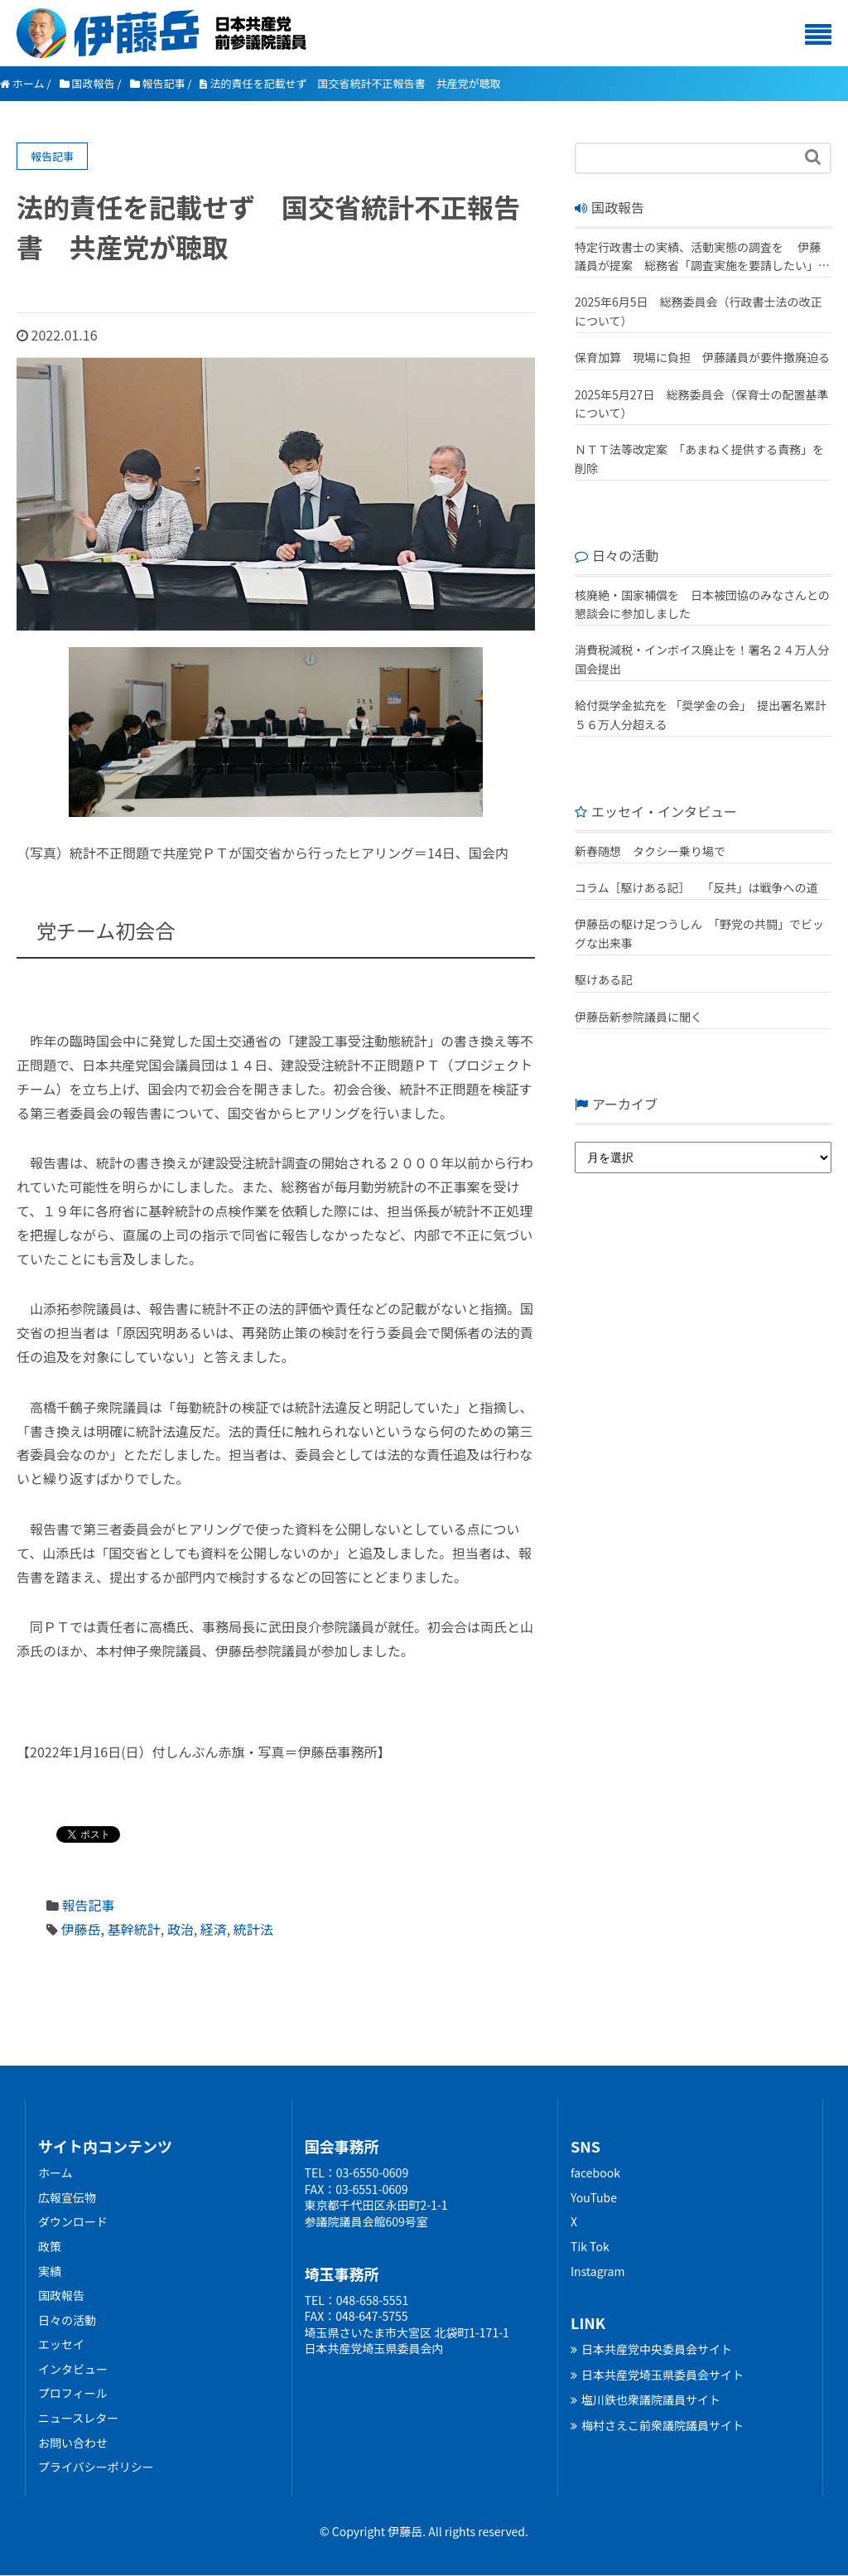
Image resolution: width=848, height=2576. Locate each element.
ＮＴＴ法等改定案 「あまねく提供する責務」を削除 (699, 458)
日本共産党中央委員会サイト (651, 2349)
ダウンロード (73, 2221)
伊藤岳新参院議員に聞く (638, 1016)
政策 (49, 2246)
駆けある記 (604, 979)
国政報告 (61, 2295)
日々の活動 (67, 2320)
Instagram (597, 2271)
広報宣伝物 (67, 2197)
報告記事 (88, 1905)
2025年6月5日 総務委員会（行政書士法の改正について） (698, 310)
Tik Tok (590, 2246)
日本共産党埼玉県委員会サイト (657, 2374)
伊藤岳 (81, 1929)
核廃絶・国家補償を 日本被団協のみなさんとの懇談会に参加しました (702, 604)
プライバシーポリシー (96, 2466)
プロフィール (73, 2393)
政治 (180, 1929)
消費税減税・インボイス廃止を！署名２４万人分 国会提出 (703, 658)
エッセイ (61, 2344)
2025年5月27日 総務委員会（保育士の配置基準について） (701, 403)
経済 (213, 1929)
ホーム (55, 2172)
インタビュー (73, 2369)
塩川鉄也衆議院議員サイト (645, 2399)
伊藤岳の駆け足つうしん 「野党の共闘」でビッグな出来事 (699, 933)
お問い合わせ (73, 2442)
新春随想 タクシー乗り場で (650, 851)
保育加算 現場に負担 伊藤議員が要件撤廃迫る (702, 357)
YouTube (594, 2197)
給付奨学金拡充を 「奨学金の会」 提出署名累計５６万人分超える (700, 714)
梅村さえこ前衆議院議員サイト (657, 2425)
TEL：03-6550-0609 (357, 2172)
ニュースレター (78, 2417)
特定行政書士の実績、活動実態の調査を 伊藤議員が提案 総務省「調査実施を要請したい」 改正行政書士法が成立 (698, 257)
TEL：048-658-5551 (357, 2300)
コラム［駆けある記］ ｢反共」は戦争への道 (702, 887)
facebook (595, 2172)
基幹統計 (134, 1929)
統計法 (253, 1929)
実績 (49, 2271)
